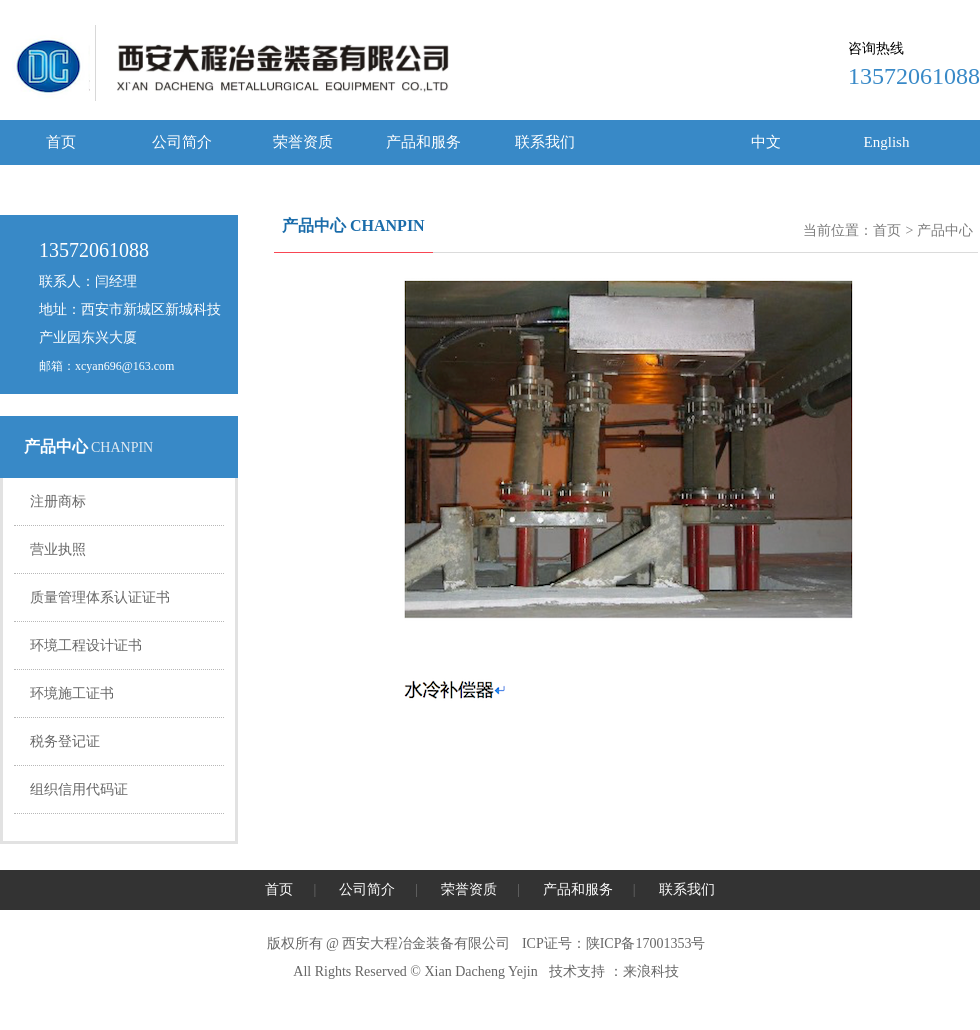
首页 (61, 142)
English (887, 142)
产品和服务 (423, 142)
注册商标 (58, 501)
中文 (766, 142)
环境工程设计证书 (86, 645)
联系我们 (545, 142)
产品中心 (945, 230)
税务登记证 (65, 741)
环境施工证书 (72, 693)
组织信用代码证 (79, 789)
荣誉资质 (303, 142)
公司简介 (182, 142)
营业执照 (58, 549)
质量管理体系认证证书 (100, 597)
